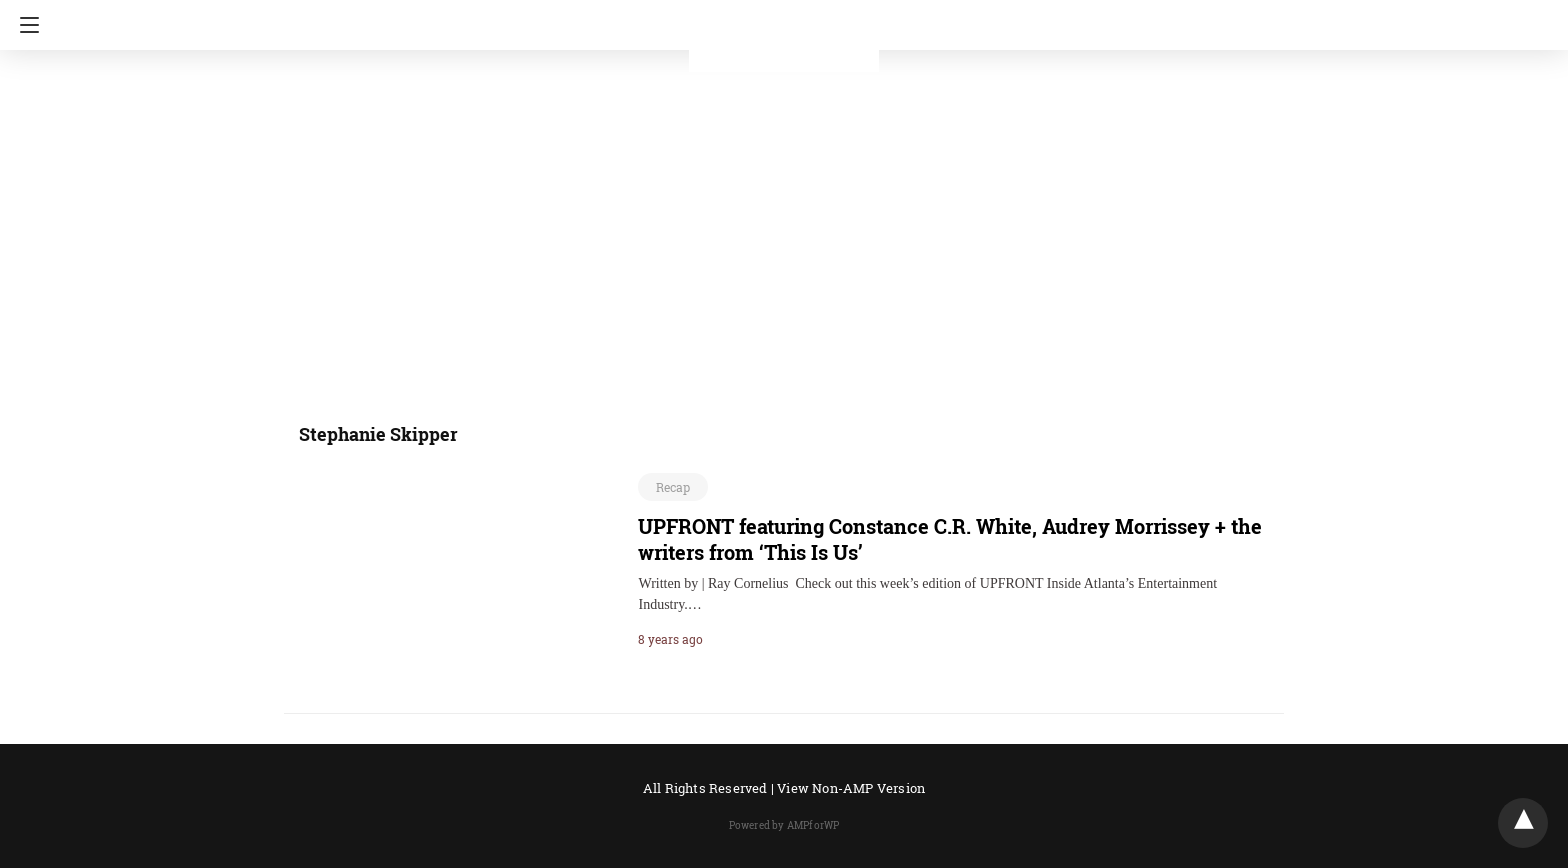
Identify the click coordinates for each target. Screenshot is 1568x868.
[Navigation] (24, 25)
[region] (778, 225)
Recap (673, 487)
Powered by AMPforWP (784, 825)
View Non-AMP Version (851, 788)
